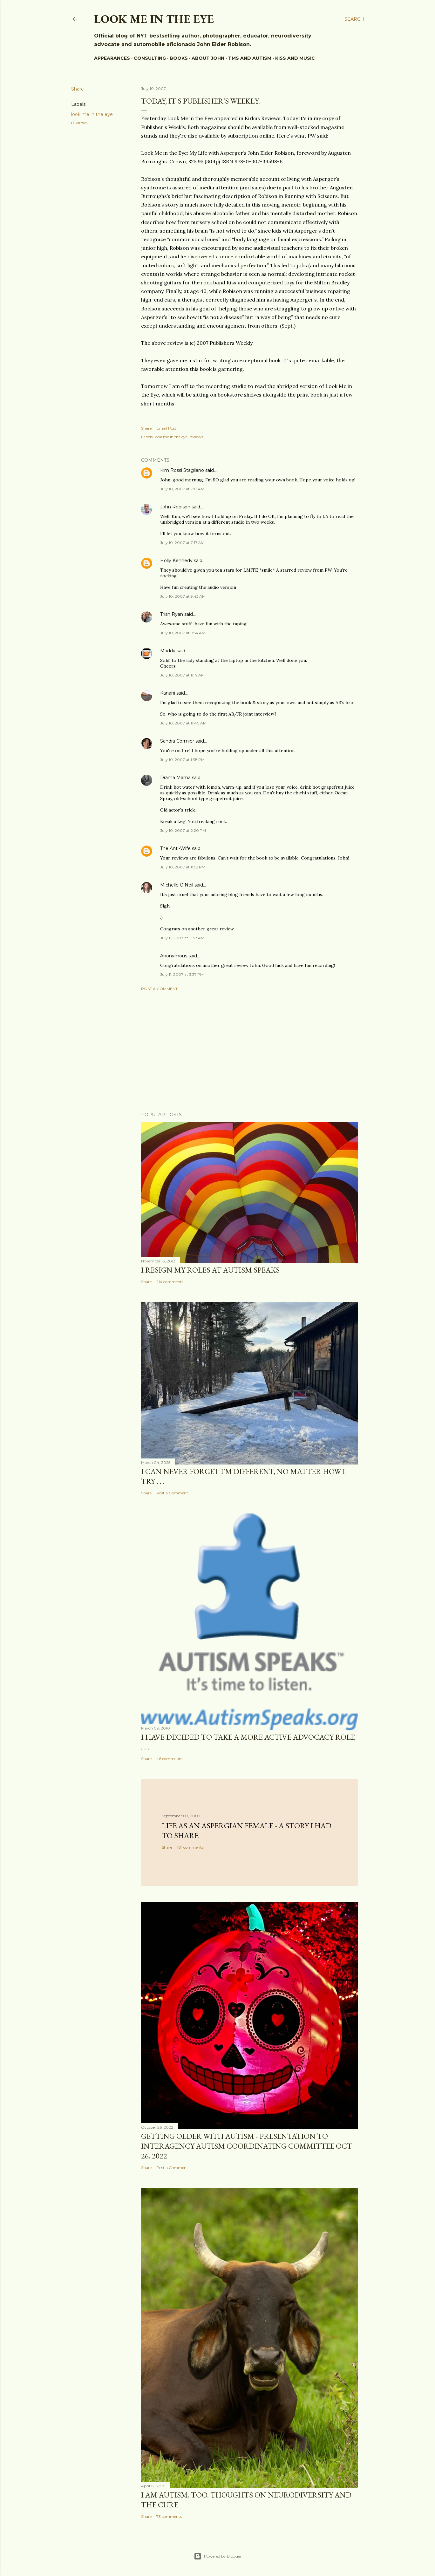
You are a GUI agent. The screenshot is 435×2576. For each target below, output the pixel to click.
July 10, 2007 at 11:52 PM (182, 867)
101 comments (190, 1847)
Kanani (167, 693)
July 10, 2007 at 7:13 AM (182, 488)
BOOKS (179, 58)
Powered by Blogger (217, 2556)
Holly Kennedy (176, 560)
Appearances (112, 58)
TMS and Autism (249, 58)
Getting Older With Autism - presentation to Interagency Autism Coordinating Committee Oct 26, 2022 (246, 2146)
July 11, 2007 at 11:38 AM (182, 937)
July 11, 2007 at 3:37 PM (182, 974)
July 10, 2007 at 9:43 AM (183, 596)
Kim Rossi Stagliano (182, 470)
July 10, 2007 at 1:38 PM (182, 759)
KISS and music (295, 58)
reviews (79, 123)
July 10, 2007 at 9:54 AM (182, 632)
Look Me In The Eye (154, 18)
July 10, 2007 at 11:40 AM (183, 723)
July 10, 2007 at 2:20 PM (183, 830)
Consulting (150, 58)
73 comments (169, 2516)
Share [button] (77, 89)
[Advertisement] (249, 1051)
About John (208, 58)
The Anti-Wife (175, 848)
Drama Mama (175, 777)
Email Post (166, 428)
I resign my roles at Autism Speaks (210, 1270)
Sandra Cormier (177, 741)
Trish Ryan (171, 614)
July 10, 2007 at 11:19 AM (182, 675)
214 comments (169, 1281)
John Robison (175, 507)
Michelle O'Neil (176, 885)
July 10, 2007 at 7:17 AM (182, 542)
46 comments (169, 1758)
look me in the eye (92, 114)
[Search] (354, 19)
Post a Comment (159, 988)
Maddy (167, 651)
